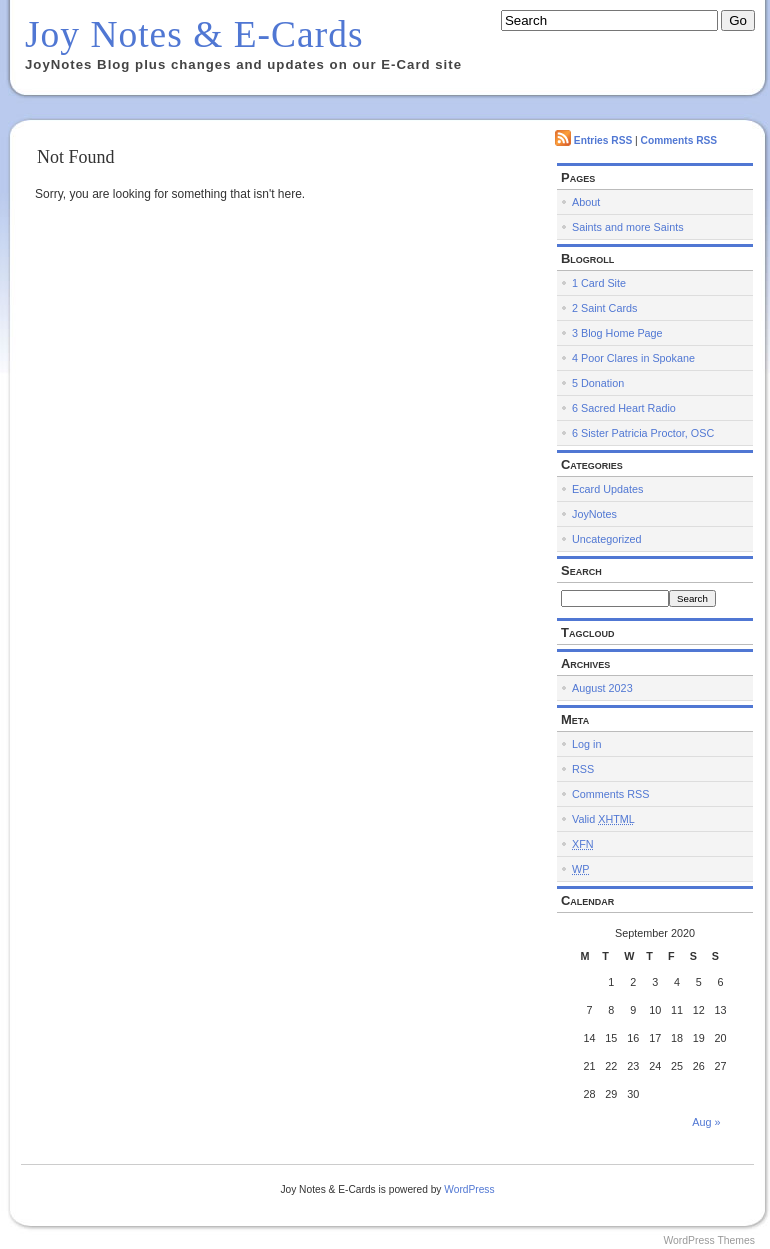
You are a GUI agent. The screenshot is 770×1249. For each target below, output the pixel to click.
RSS (583, 769)
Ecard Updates (607, 489)
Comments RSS (679, 140)
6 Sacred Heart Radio (624, 408)
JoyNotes (594, 514)
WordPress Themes (709, 1240)
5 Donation (598, 383)
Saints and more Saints (628, 227)
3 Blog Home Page (617, 333)
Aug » (706, 1122)
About (586, 202)
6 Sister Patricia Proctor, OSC (643, 433)
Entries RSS (603, 140)
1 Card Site (599, 283)
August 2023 (602, 688)
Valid (603, 819)
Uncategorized (607, 539)
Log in (586, 744)
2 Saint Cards (604, 308)
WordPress (469, 1189)
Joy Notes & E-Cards (194, 34)
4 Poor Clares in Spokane (633, 358)
